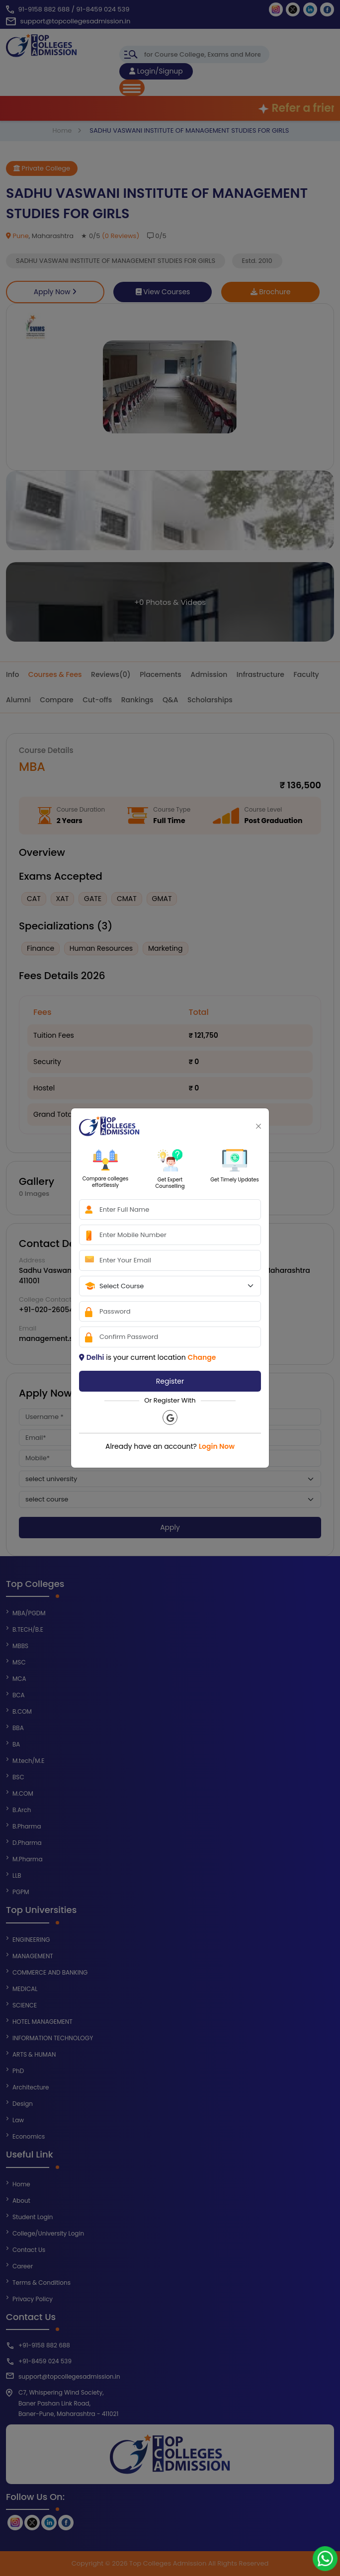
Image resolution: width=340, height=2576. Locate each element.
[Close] (258, 1126)
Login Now (217, 1446)
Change (201, 1357)
